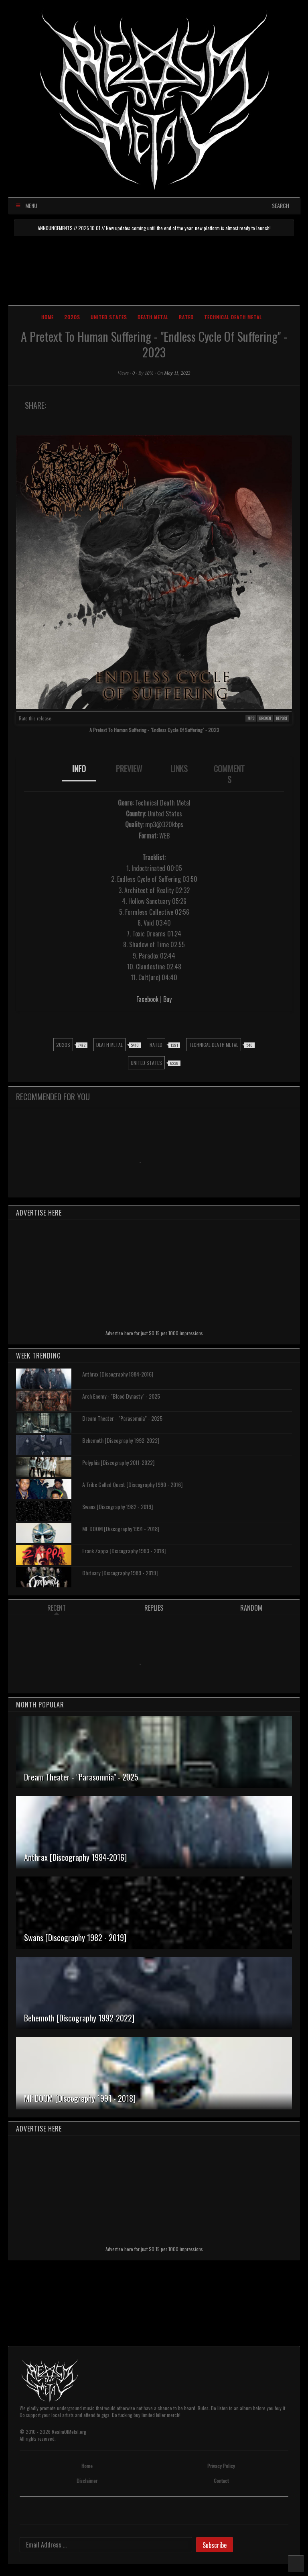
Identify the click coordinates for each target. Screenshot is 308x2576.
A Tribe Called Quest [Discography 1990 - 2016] (132, 1484)
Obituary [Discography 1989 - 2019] (120, 1572)
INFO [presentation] (79, 769)
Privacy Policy (221, 2465)
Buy (167, 999)
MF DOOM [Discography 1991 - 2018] (120, 1528)
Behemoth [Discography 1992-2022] (120, 1440)
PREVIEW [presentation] (129, 769)
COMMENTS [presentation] (229, 774)
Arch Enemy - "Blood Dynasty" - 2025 (121, 1396)
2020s (72, 317)
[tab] (79, 774)
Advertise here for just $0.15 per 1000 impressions (154, 1333)
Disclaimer (87, 2480)
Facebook (147, 999)
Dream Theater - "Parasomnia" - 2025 (122, 1418)
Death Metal (153, 317)
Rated (186, 317)
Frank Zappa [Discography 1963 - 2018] (124, 1550)
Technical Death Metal (233, 317)
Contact (221, 2480)
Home (47, 317)
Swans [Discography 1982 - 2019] (117, 1506)
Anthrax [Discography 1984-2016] (117, 1374)
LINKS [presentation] (179, 769)
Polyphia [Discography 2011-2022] (118, 1462)
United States (109, 317)
